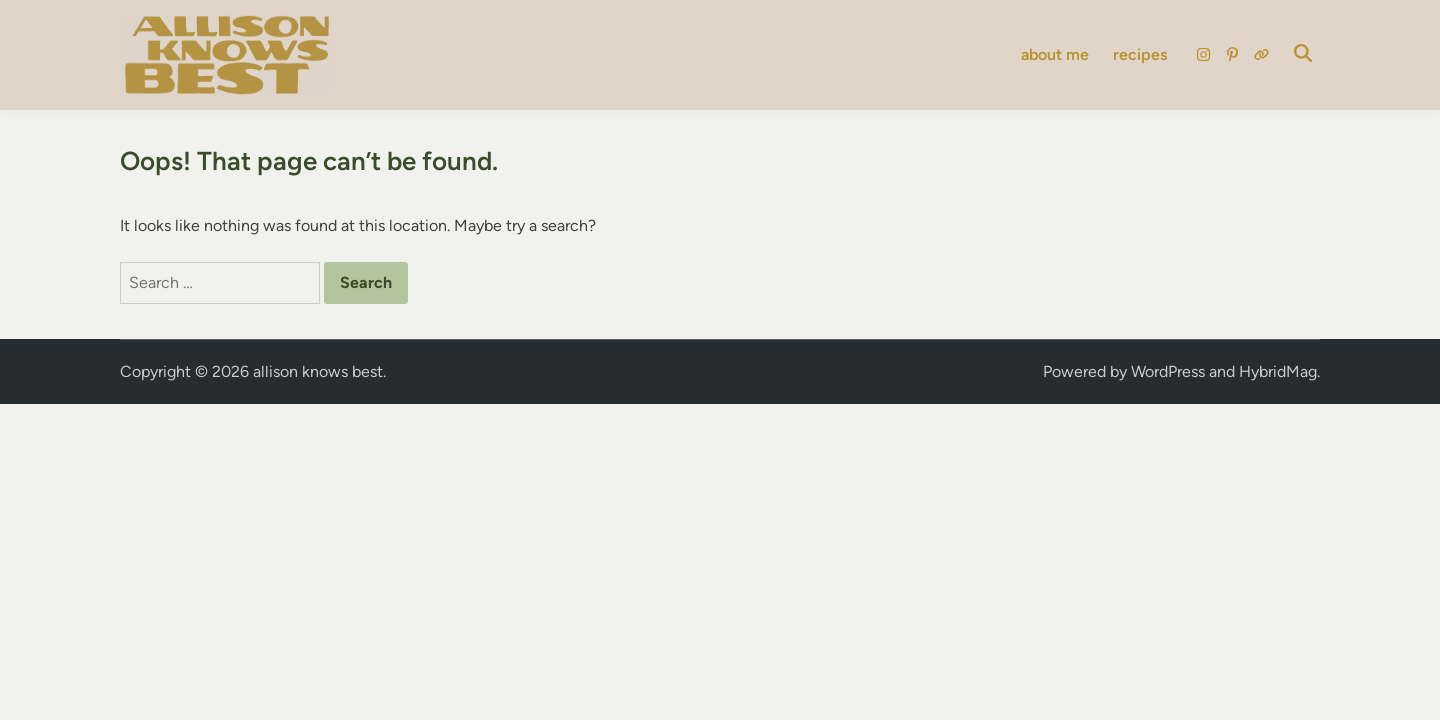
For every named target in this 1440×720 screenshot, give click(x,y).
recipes (1140, 54)
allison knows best (318, 371)
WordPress (1168, 371)
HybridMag (1278, 371)
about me (1055, 54)
